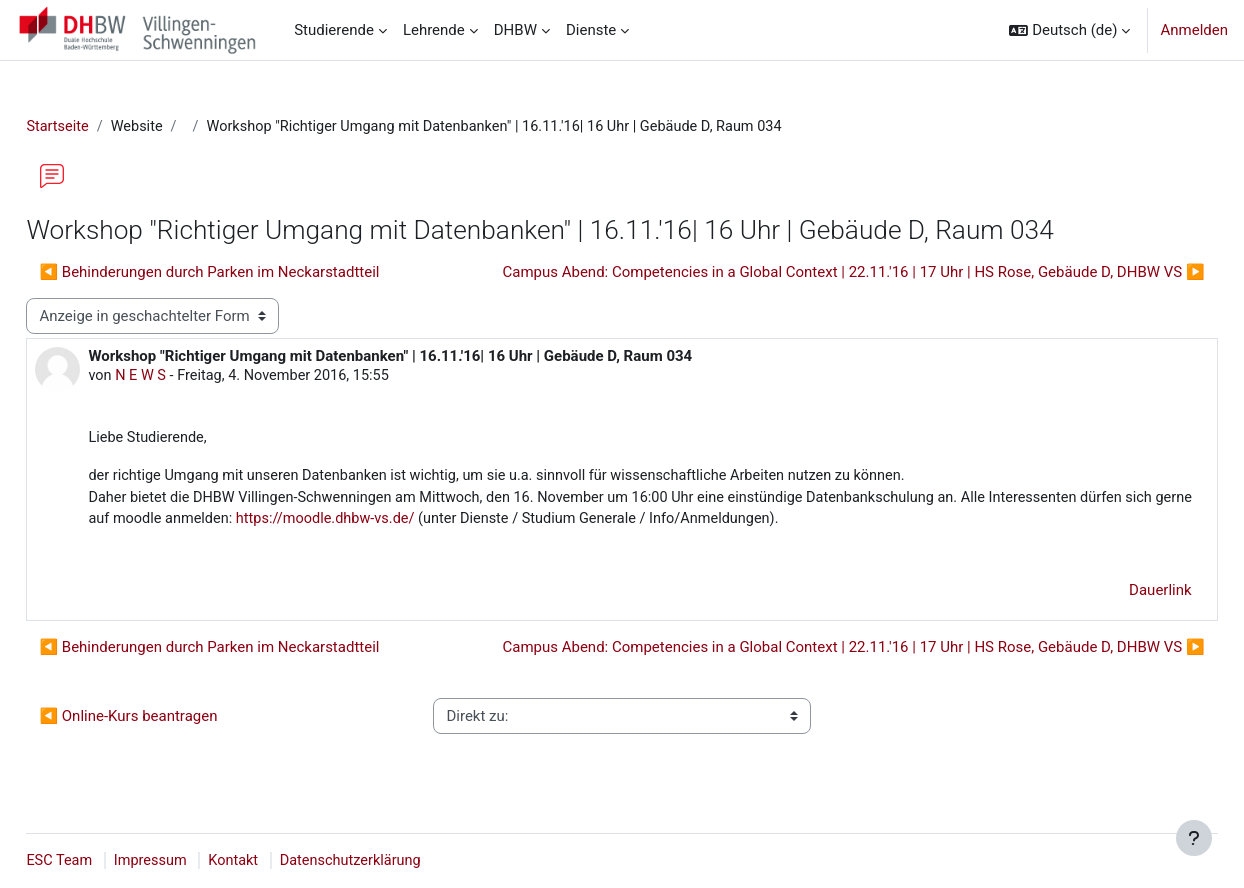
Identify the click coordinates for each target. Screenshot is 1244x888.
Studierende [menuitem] (334, 30)
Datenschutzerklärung (404, 861)
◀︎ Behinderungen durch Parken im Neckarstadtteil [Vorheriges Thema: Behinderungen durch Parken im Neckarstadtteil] (254, 273)
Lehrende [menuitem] (434, 30)
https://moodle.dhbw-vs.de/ (497, 524)
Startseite (103, 127)
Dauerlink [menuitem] (1116, 596)
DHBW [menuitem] (515, 30)
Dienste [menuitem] (591, 30)
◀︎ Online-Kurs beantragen (173, 722)
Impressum (198, 861)
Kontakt (284, 861)
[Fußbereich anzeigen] (1194, 838)
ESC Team (105, 861)
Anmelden (1194, 30)
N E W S (187, 378)
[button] (1069, 30)
